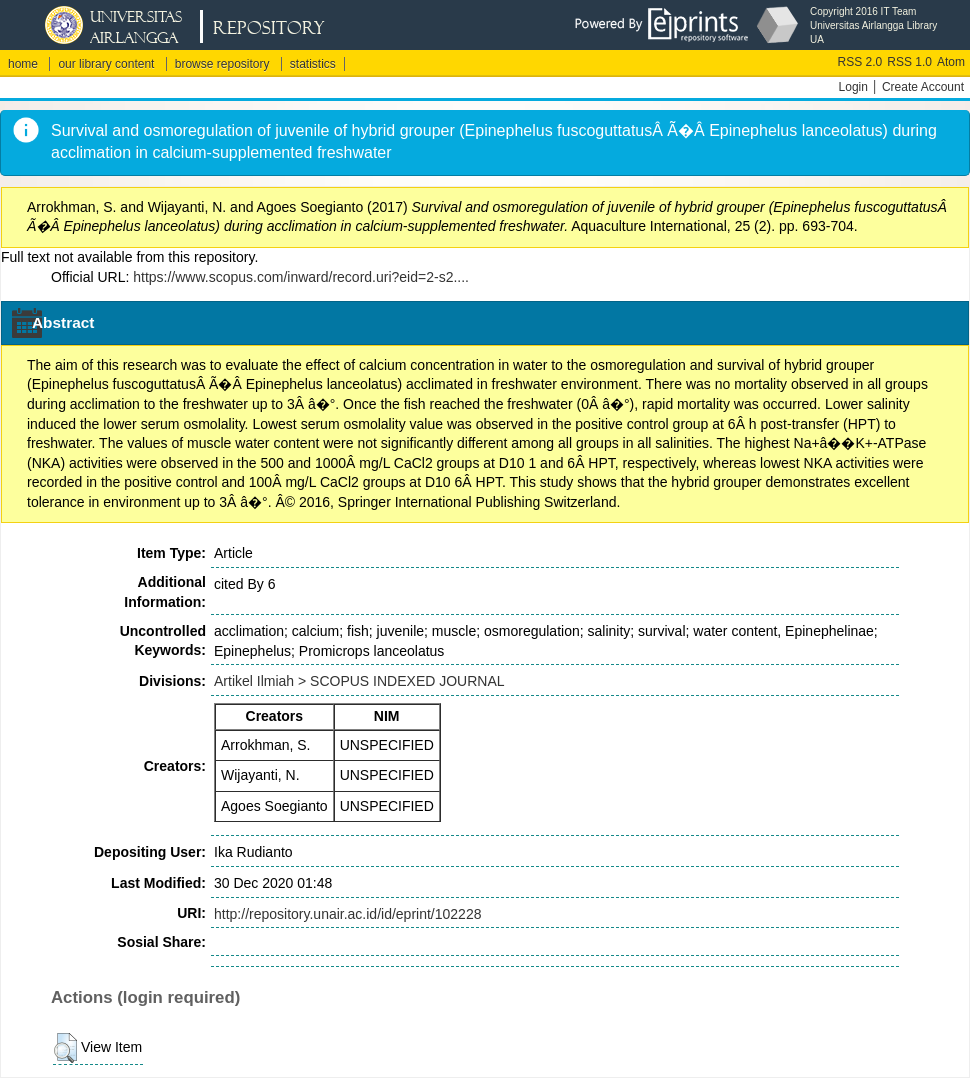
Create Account (923, 87)
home (23, 64)
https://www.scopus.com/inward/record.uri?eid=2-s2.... (301, 277)
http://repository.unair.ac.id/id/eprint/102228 (347, 914)
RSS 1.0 (909, 62)
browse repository (222, 64)
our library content (106, 64)
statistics (313, 64)
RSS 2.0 (860, 62)
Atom (951, 62)
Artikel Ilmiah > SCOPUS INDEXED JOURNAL (359, 681)
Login (853, 87)
